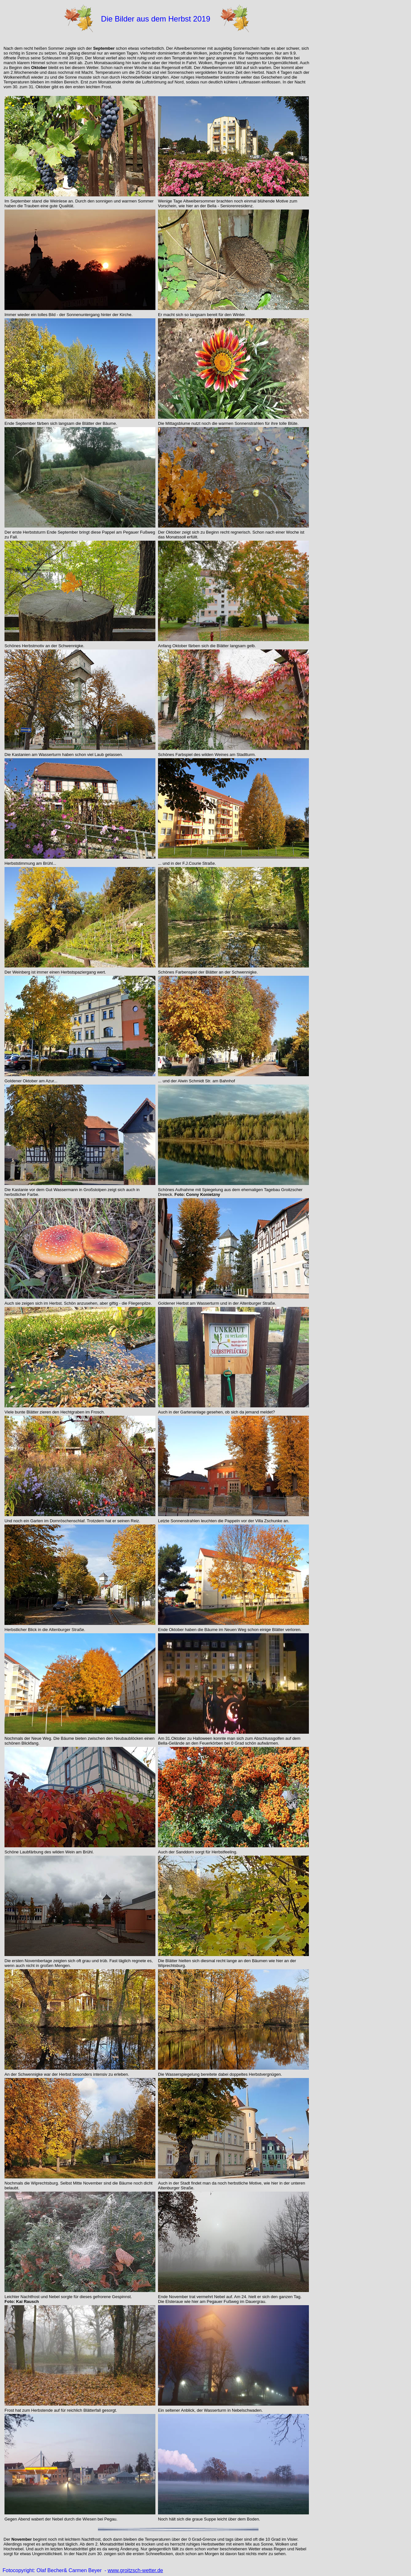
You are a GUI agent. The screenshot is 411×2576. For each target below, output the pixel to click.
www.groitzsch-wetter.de (135, 2570)
